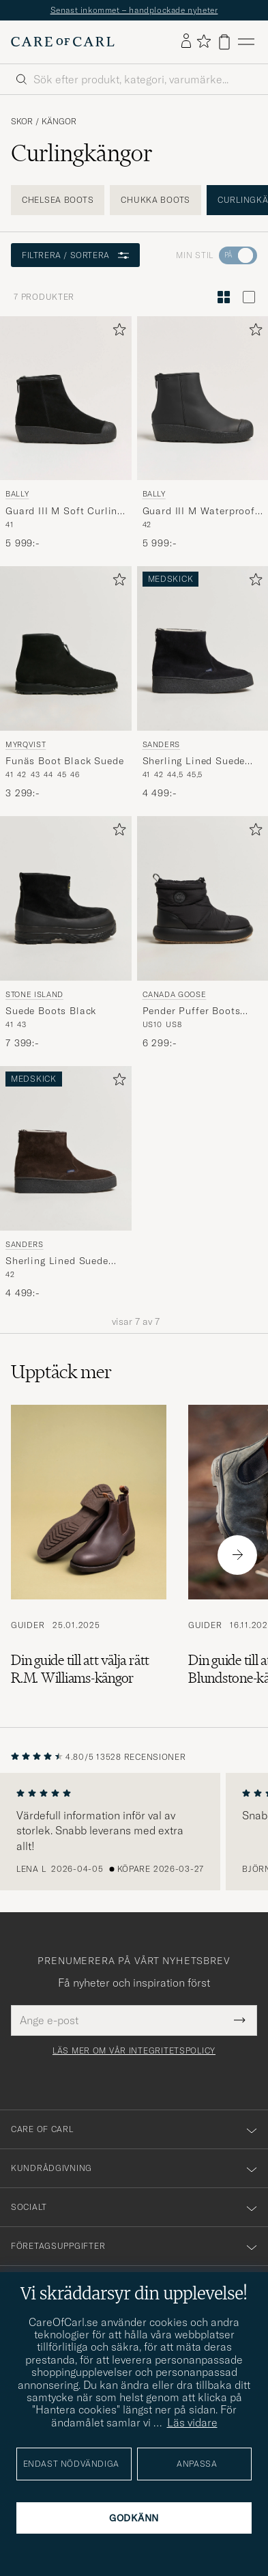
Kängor (59, 121)
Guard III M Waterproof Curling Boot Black (199, 511)
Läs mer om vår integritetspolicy (134, 2051)
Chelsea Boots (57, 200)
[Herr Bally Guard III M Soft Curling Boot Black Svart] (66, 398)
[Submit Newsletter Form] (239, 2020)
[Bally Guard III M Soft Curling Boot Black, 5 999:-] (66, 433)
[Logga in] (186, 41)
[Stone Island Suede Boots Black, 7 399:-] (66, 933)
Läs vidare (192, 2422)
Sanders (162, 744)
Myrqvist (25, 744)
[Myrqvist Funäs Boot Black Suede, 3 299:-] (66, 683)
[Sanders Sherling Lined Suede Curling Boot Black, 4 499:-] (203, 683)
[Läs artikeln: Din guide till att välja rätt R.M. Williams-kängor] (88, 1555)
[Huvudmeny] (246, 42)
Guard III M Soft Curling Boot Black (64, 511)
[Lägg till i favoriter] (117, 332)
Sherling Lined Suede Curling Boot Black (194, 761)
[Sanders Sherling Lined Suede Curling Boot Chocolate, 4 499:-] (66, 1183)
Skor (22, 121)
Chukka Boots (155, 200)
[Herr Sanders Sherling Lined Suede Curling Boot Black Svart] (203, 648)
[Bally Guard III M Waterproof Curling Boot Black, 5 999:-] (203, 433)
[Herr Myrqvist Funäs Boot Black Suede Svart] (66, 648)
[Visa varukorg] (224, 42)
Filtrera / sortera (75, 255)
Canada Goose (175, 994)
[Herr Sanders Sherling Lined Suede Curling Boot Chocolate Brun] (66, 1148)
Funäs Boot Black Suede (64, 761)
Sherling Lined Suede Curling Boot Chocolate (62, 1261)
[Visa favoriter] (203, 42)
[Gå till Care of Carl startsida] (63, 41)
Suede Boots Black (50, 1011)
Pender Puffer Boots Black (192, 1011)
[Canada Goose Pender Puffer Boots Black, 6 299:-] (203, 933)
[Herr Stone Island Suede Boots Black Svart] (66, 898)
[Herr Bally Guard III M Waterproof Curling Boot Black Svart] (203, 398)
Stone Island (34, 994)
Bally (17, 494)
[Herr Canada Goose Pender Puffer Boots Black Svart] (203, 898)
